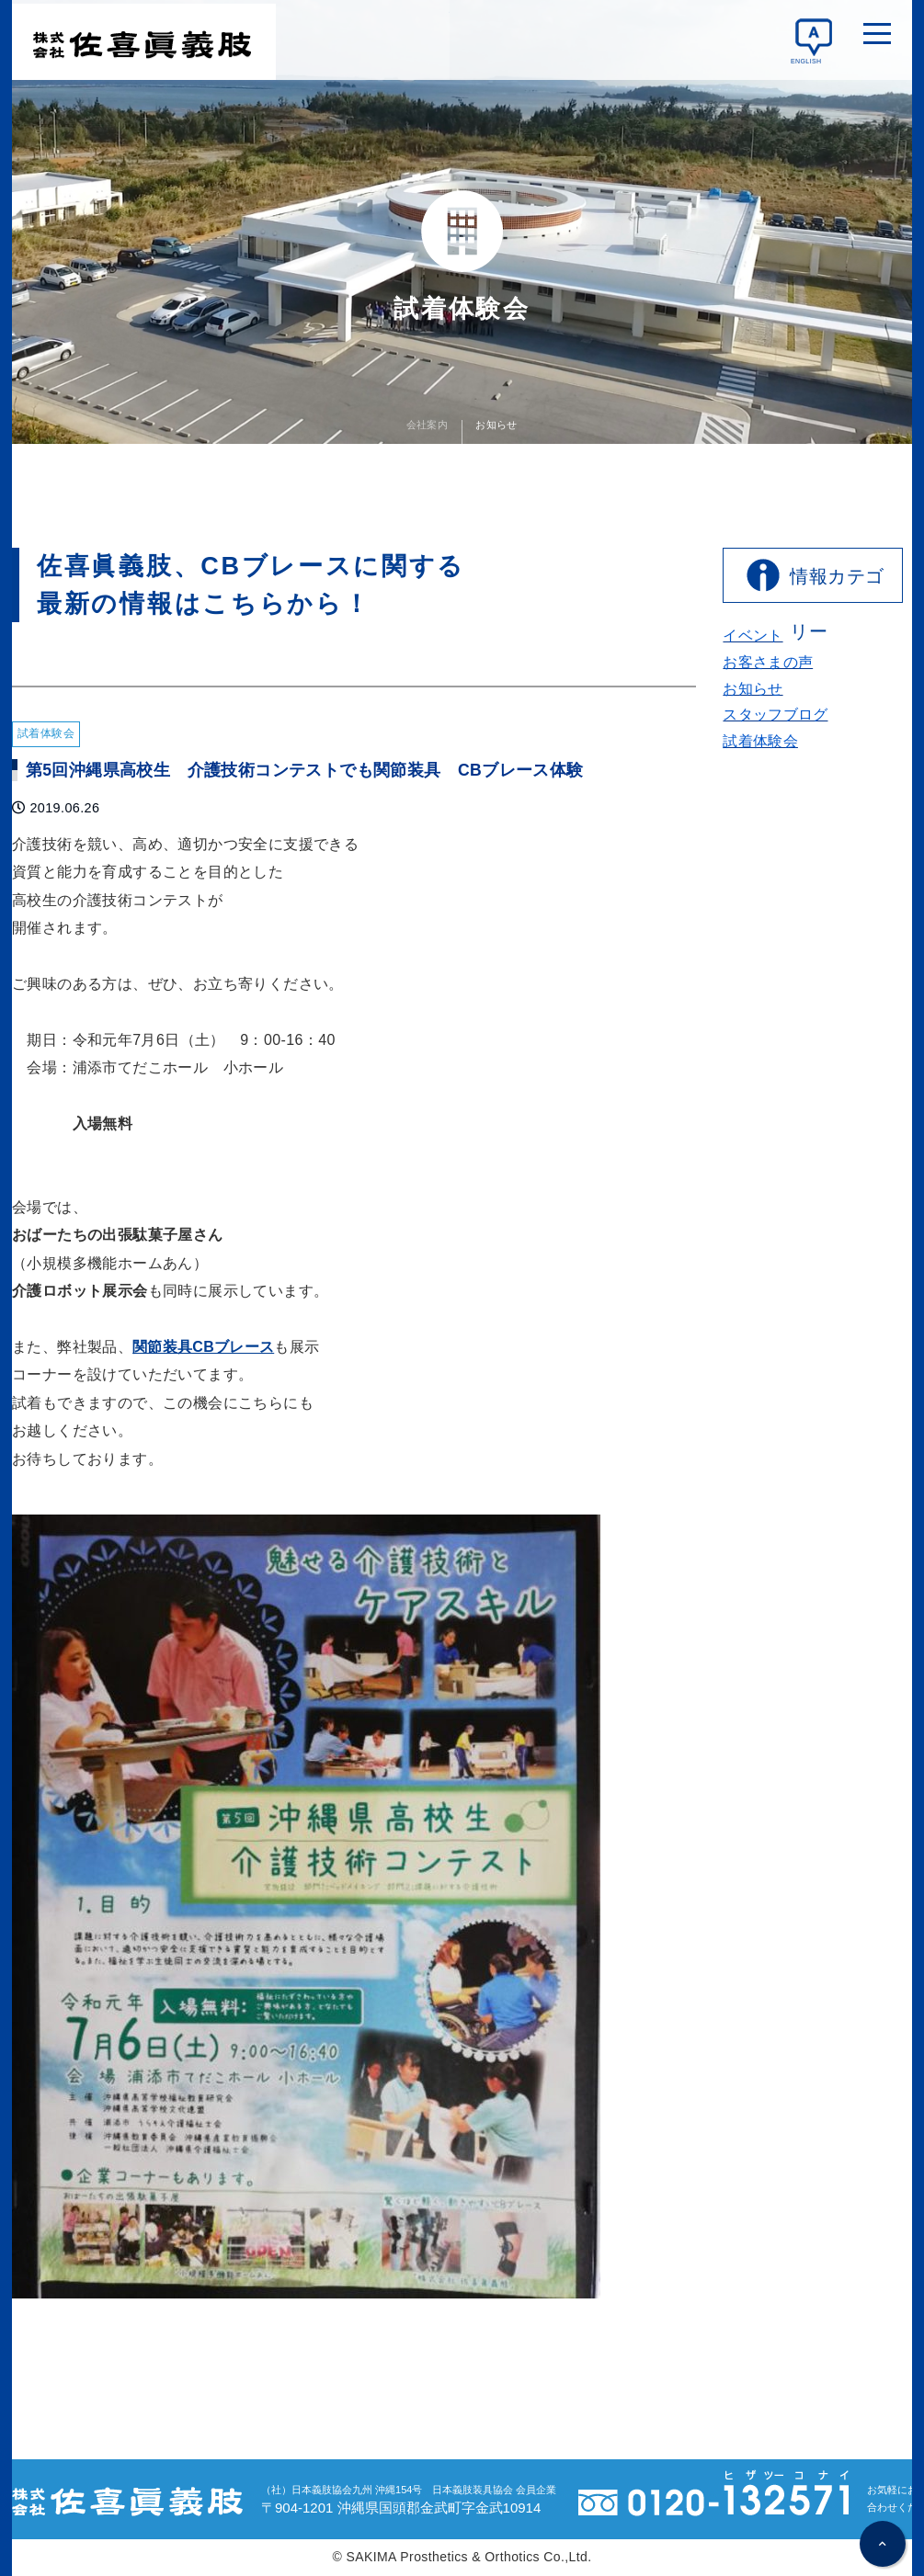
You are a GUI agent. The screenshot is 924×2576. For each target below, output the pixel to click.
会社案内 (427, 423)
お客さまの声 (768, 662)
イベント (753, 635)
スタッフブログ (775, 714)
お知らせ (496, 423)
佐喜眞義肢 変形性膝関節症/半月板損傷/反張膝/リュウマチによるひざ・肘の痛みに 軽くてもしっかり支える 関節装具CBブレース (144, 40)
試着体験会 (760, 741)
